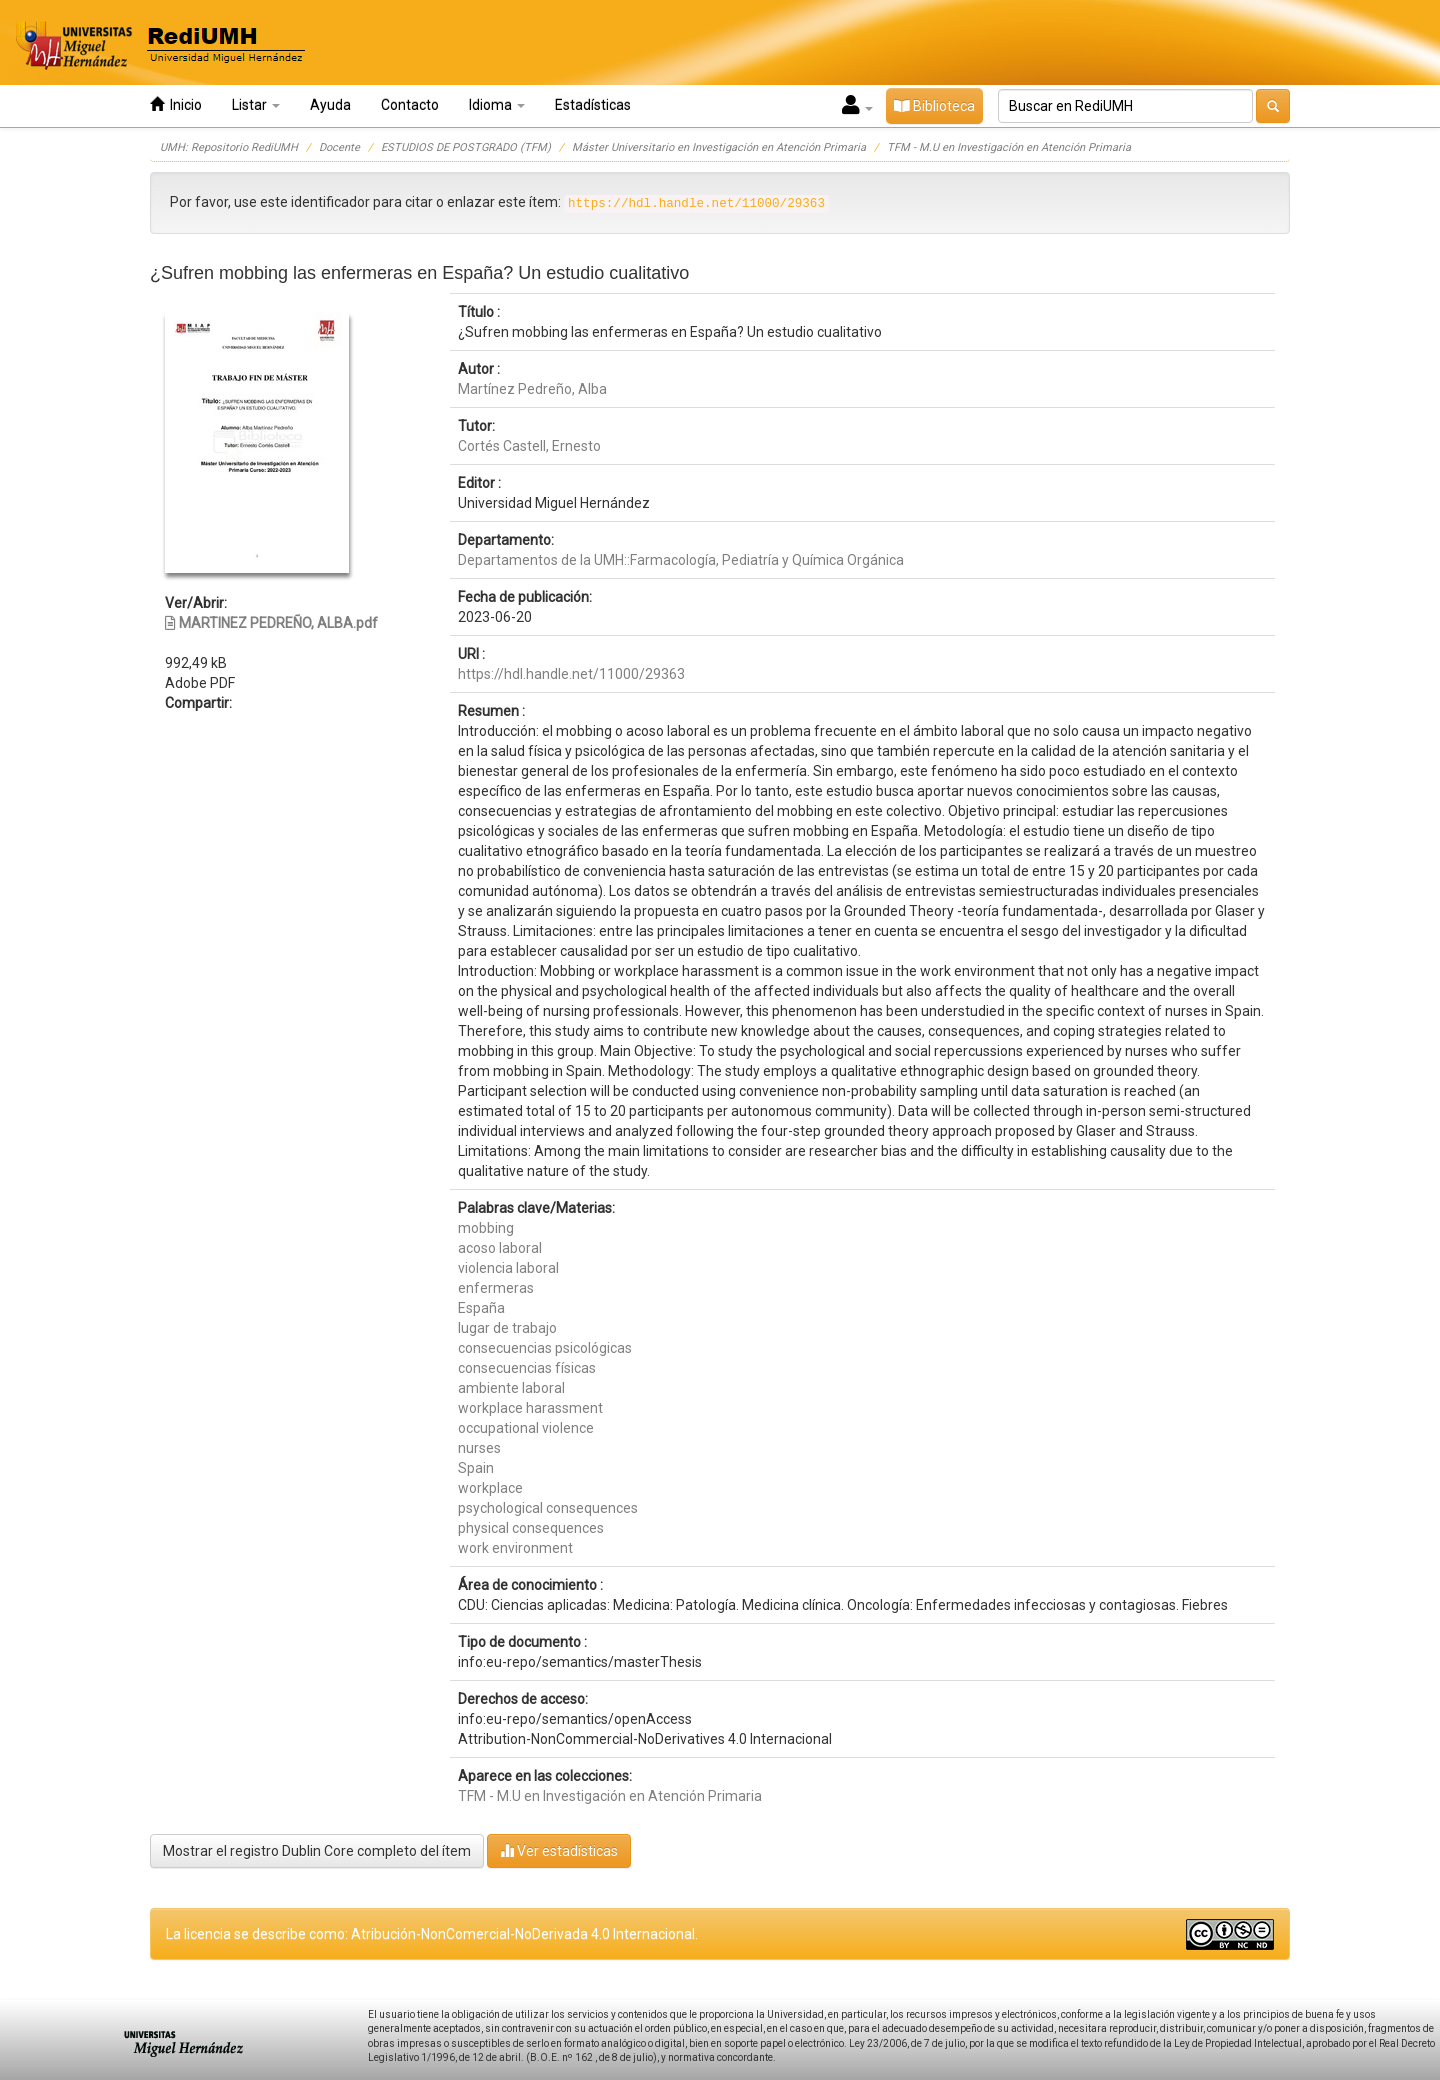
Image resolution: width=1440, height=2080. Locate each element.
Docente (339, 147)
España (481, 1308)
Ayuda (330, 105)
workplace (490, 1488)
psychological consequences (548, 1508)
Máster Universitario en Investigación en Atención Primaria (719, 147)
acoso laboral (500, 1248)
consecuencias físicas (527, 1368)
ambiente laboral (511, 1388)
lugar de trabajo (507, 1328)
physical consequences (531, 1528)
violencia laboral (508, 1268)
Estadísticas (593, 105)
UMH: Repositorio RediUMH (229, 147)
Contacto (410, 105)
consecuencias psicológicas (545, 1348)
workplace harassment (530, 1408)
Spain (476, 1468)
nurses (479, 1448)
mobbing (486, 1228)
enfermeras (496, 1288)
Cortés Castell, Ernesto (529, 446)
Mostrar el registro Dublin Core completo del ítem (317, 1851)
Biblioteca (934, 106)
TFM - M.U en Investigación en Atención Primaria (1009, 147)
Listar (256, 105)
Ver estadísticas (559, 1850)
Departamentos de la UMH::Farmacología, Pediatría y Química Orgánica (681, 560)
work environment (515, 1548)
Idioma (497, 105)
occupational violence (526, 1428)
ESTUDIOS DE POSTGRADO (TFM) (466, 147)
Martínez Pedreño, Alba (532, 389)
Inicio (176, 104)
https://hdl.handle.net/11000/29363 (571, 674)
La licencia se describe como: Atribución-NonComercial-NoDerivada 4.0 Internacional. (432, 1934)
